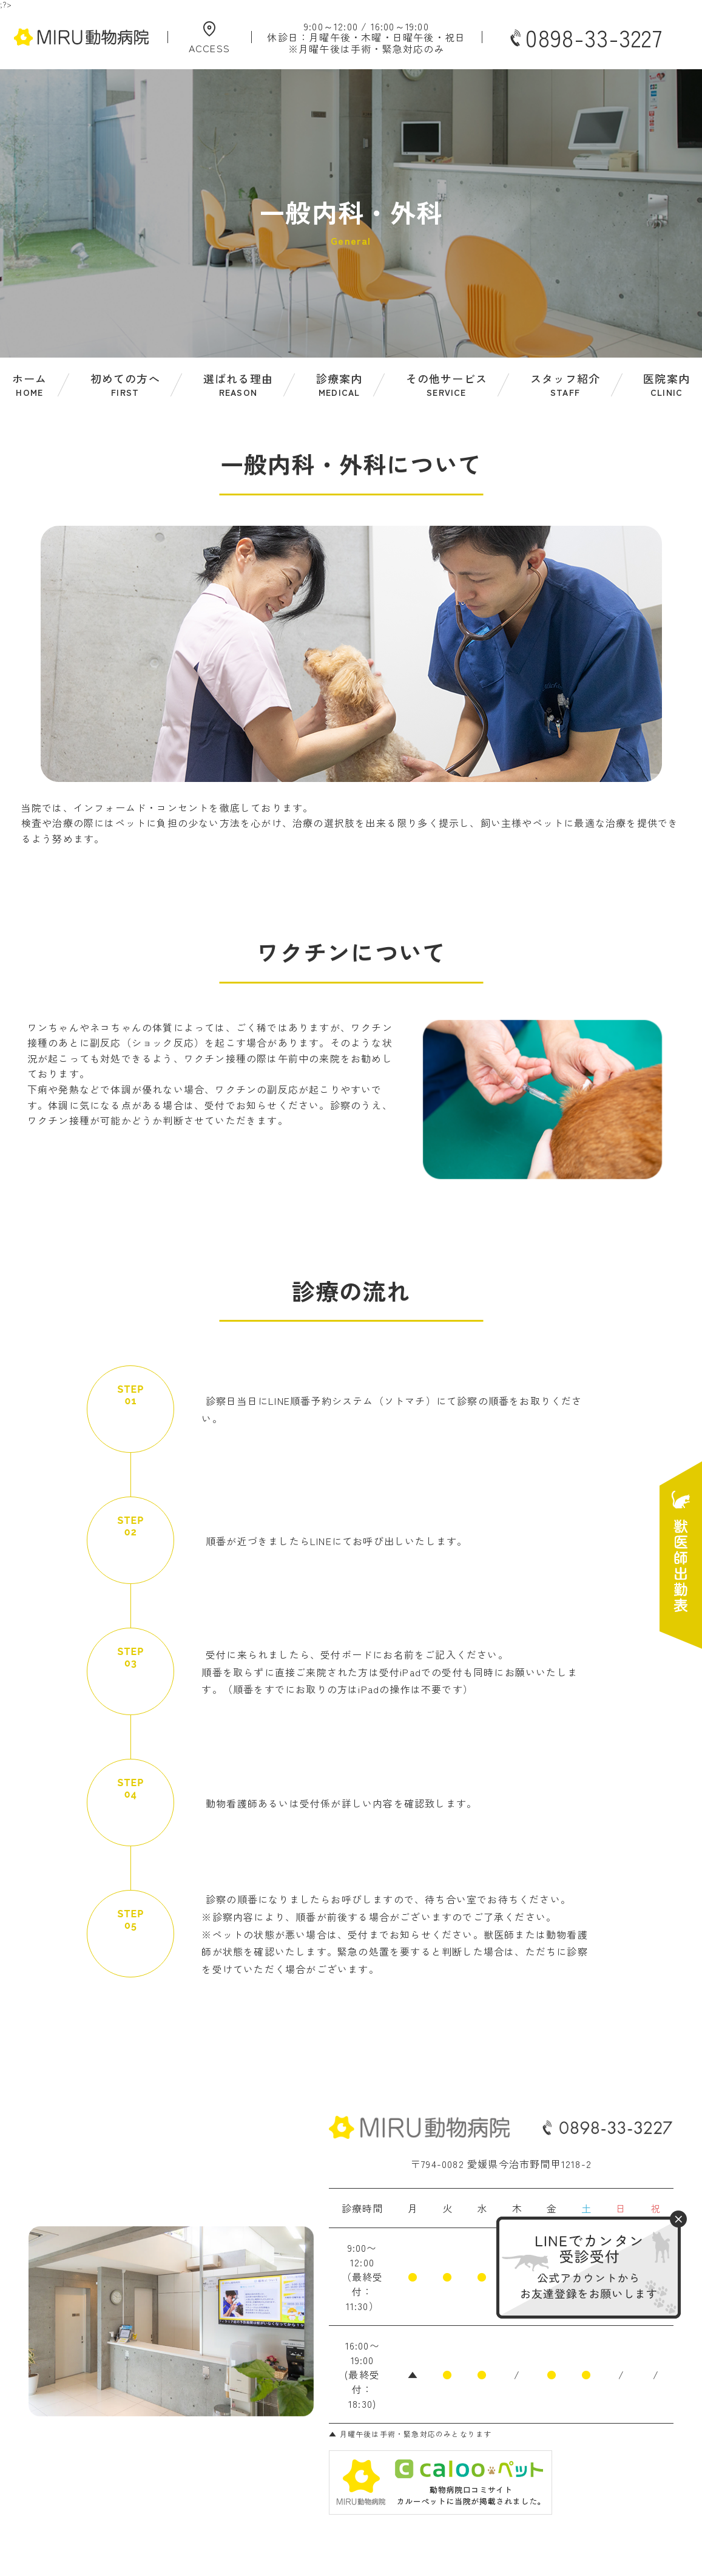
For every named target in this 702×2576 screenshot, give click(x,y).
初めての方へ (125, 384)
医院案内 (666, 384)
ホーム (29, 384)
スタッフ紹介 (565, 384)
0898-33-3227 (585, 37)
